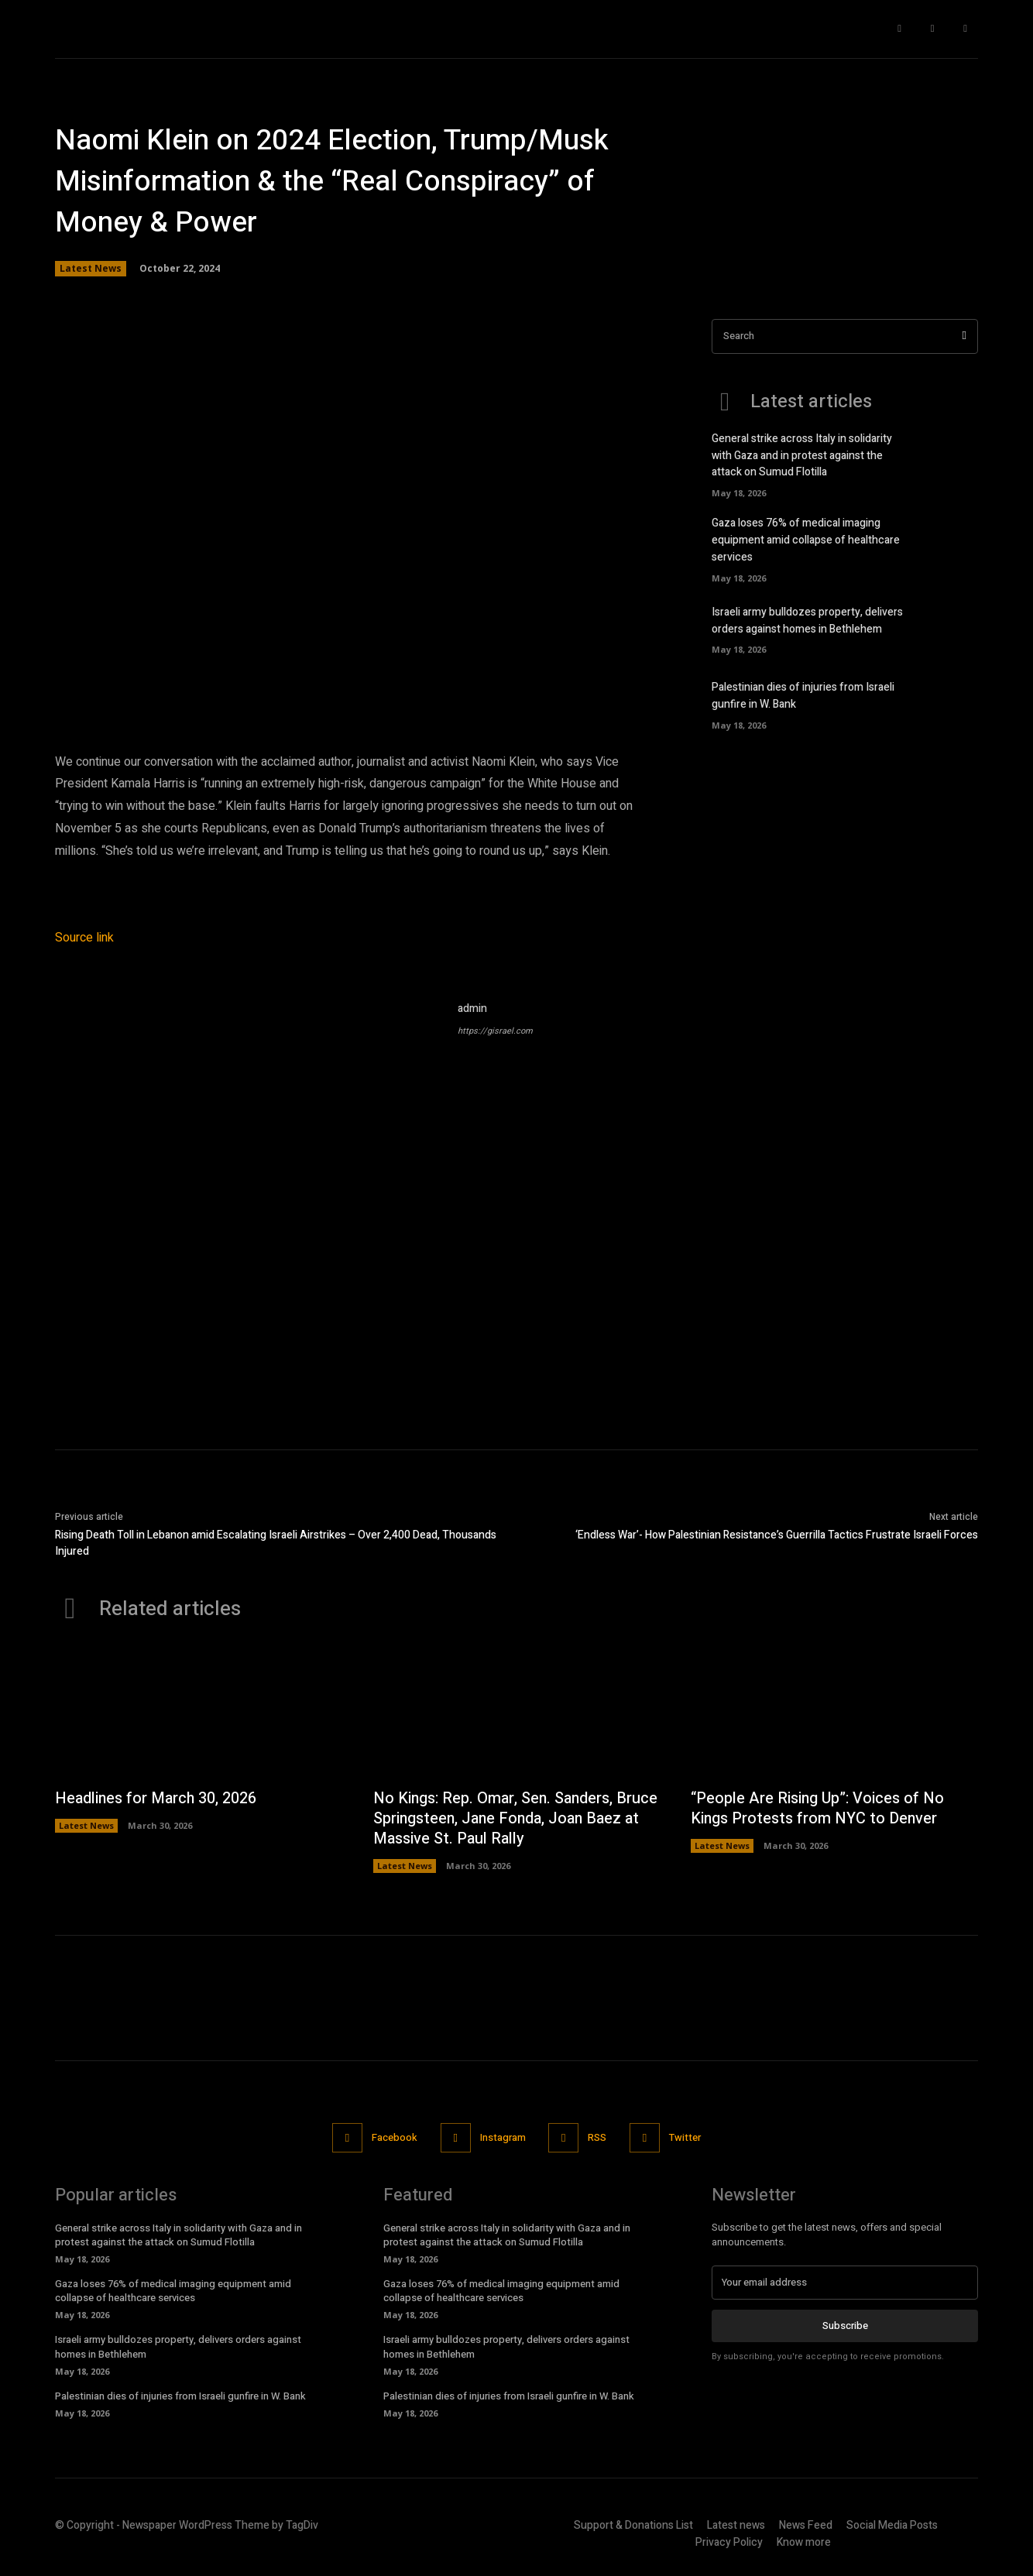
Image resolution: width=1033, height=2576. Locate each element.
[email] (845, 2283)
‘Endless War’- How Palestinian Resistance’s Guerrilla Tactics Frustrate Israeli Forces (776, 1535)
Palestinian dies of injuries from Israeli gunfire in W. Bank (180, 2396)
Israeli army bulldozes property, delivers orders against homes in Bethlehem (807, 616)
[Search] (964, 336)
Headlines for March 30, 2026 (157, 1798)
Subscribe (845, 2325)
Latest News (90, 268)
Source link (84, 937)
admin (472, 1008)
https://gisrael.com (495, 1031)
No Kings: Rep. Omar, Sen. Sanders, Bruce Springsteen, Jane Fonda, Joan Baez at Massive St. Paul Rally (502, 1818)
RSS (598, 2137)
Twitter (686, 2137)
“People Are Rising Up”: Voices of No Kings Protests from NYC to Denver (818, 1808)
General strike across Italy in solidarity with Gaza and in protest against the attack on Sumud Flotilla (802, 454)
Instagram (503, 2137)
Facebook (394, 2137)
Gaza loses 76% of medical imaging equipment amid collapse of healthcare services (806, 537)
